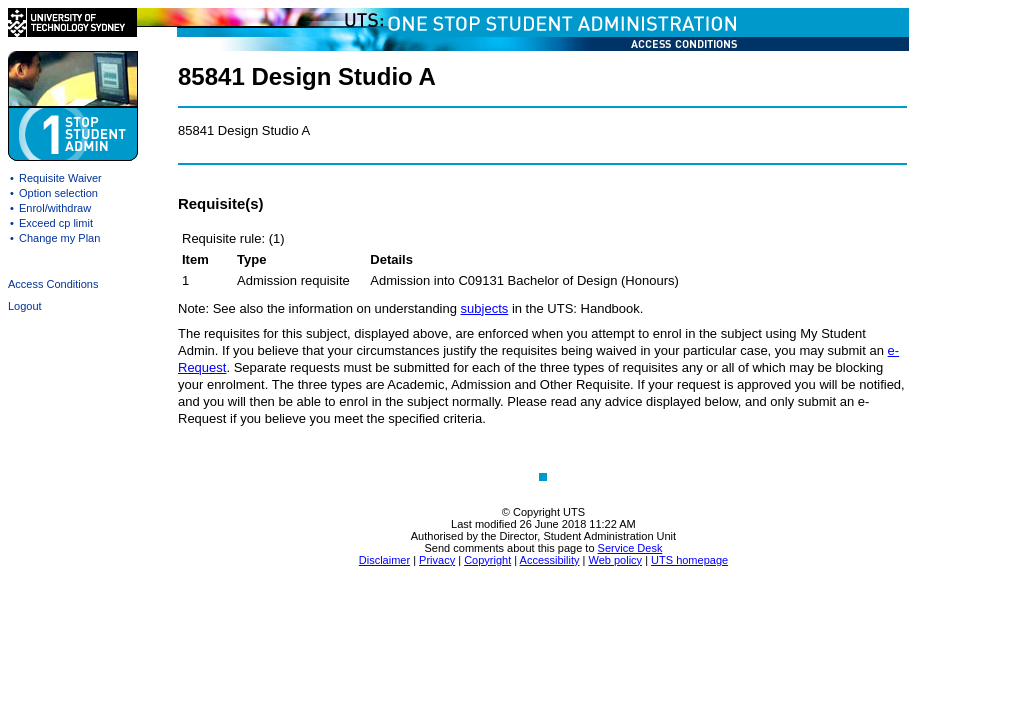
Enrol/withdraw (55, 208)
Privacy (437, 560)
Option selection (58, 193)
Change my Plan (59, 238)
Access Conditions (53, 284)
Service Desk (630, 548)
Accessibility (550, 560)
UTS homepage (689, 560)
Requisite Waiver (60, 178)
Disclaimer (384, 560)
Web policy (615, 560)
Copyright (487, 560)
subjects (485, 308)
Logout (25, 306)
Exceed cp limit (56, 223)
